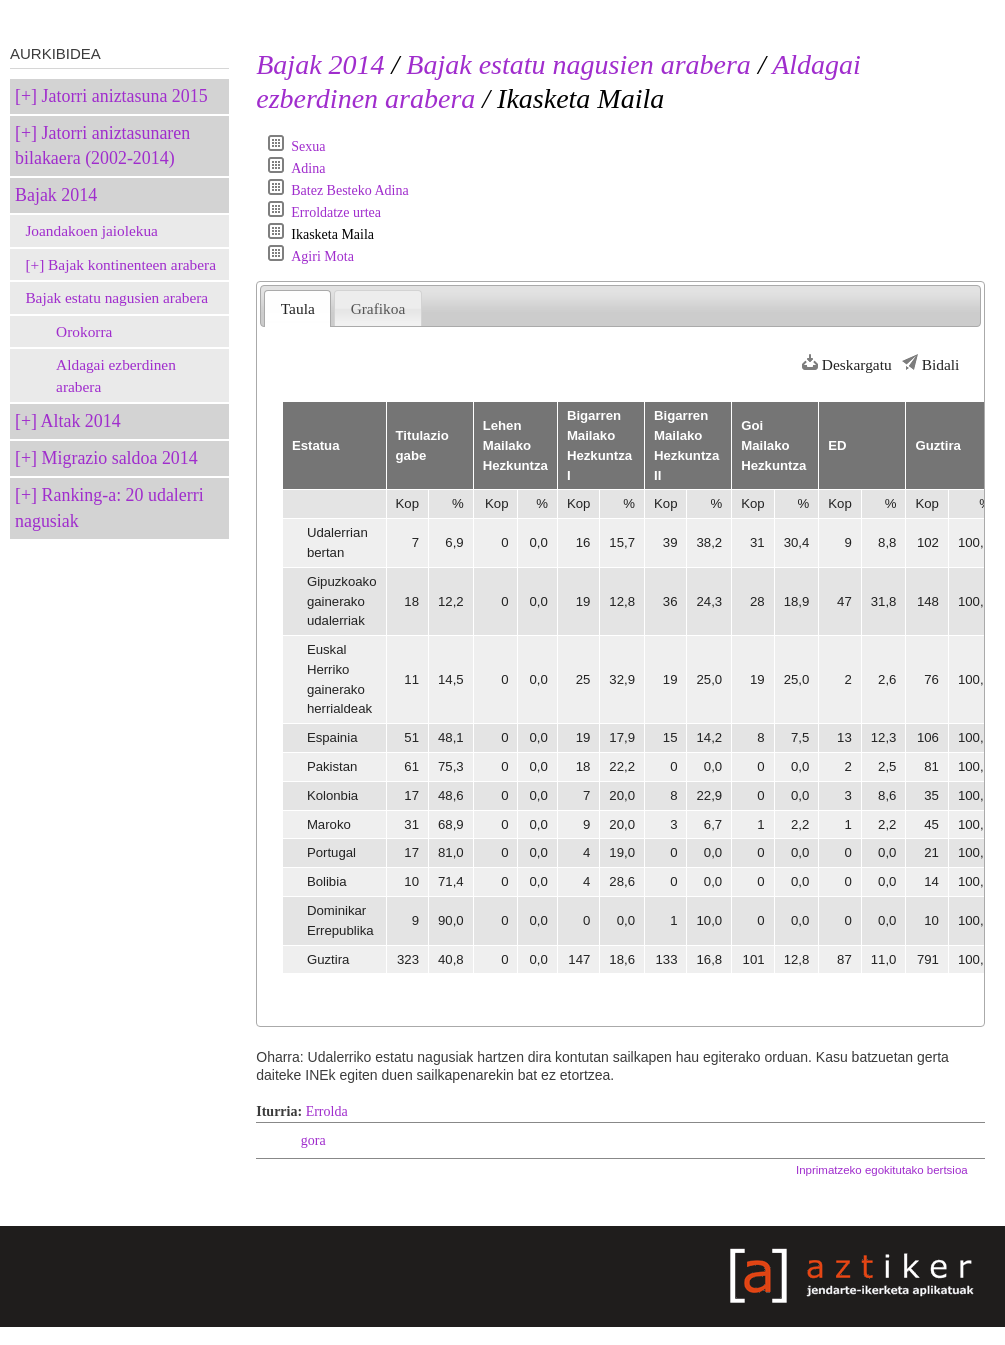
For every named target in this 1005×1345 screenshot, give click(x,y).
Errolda (327, 1111)
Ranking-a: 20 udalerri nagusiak (109, 507)
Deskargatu (857, 364)
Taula (298, 308)
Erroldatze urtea (336, 212)
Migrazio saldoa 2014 (120, 458)
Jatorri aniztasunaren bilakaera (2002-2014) (102, 145)
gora (313, 1140)
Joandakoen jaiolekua (91, 230)
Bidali (941, 364)
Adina (308, 168)
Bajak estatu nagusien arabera (116, 297)
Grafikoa (378, 308)
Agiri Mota (322, 256)
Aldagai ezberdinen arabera (116, 375)
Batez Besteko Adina (349, 190)
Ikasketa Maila (332, 234)
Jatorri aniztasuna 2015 (125, 96)
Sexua (308, 146)
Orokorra (84, 331)
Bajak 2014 (56, 195)
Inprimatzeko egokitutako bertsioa (882, 1170)
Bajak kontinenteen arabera (132, 264)
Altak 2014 (81, 421)
